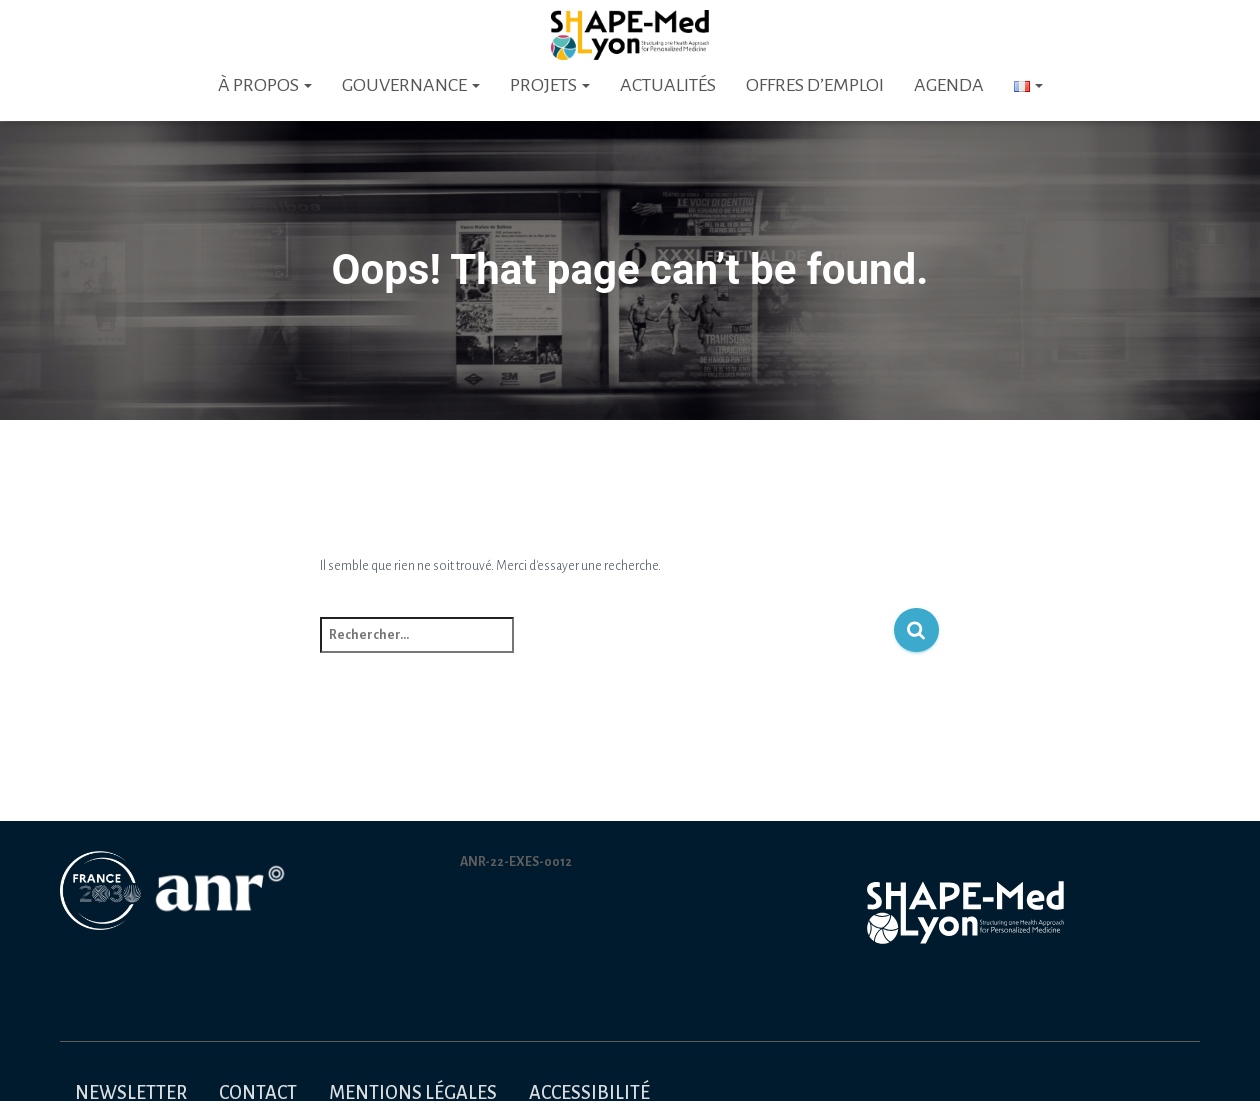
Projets (550, 85)
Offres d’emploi (815, 85)
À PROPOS (265, 85)
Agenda (949, 85)
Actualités (668, 85)
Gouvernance (411, 85)
